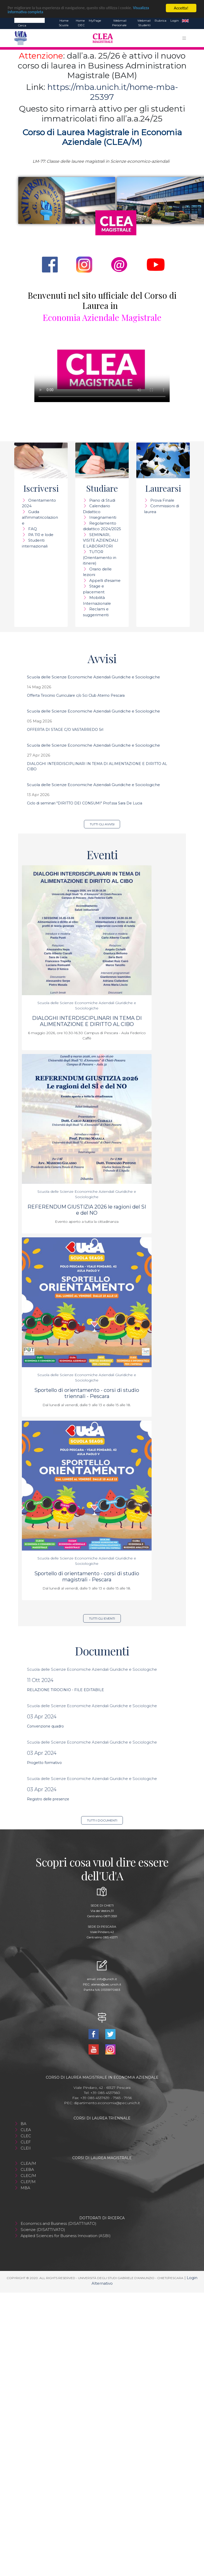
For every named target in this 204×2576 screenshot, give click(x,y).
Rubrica (160, 20)
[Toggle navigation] (184, 38)
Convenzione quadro (45, 1726)
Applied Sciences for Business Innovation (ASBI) (66, 2235)
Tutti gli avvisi (102, 824)
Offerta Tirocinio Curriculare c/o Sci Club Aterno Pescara (76, 695)
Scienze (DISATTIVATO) (43, 2229)
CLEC (26, 2135)
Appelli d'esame (105, 580)
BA (23, 2123)
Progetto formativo (44, 1762)
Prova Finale (162, 500)
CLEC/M (28, 2175)
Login (174, 20)
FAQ (32, 528)
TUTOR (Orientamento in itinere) (99, 557)
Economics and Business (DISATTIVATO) (58, 2223)
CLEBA (27, 2169)
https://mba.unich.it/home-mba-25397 (112, 92)
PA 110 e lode (40, 534)
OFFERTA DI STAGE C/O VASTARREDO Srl (65, 729)
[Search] (29, 20)
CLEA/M (28, 2163)
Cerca (22, 25)
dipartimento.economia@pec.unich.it (107, 2103)
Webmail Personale (119, 23)
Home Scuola (63, 23)
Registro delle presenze (48, 1799)
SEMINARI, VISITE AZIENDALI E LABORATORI (100, 540)
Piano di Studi (102, 500)
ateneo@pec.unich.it (106, 1984)
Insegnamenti (102, 517)
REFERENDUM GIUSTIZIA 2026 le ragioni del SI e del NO (86, 1210)
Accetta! (181, 8)
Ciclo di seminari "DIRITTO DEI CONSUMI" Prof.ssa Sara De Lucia (84, 803)
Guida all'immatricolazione (40, 517)
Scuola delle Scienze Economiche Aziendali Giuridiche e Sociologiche (93, 677)
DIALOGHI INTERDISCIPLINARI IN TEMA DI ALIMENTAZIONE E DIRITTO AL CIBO (87, 1021)
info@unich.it (107, 1979)
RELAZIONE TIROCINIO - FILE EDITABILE (65, 1690)
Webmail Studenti (144, 23)
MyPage (95, 20)
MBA (25, 2187)
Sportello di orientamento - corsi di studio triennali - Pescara (86, 1393)
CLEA (26, 2129)
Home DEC (80, 23)
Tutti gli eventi (102, 1618)
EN (185, 20)
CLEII (26, 2148)
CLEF (26, 2142)
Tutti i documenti (102, 1820)
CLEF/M (28, 2181)
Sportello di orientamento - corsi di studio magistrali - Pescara (86, 1576)
